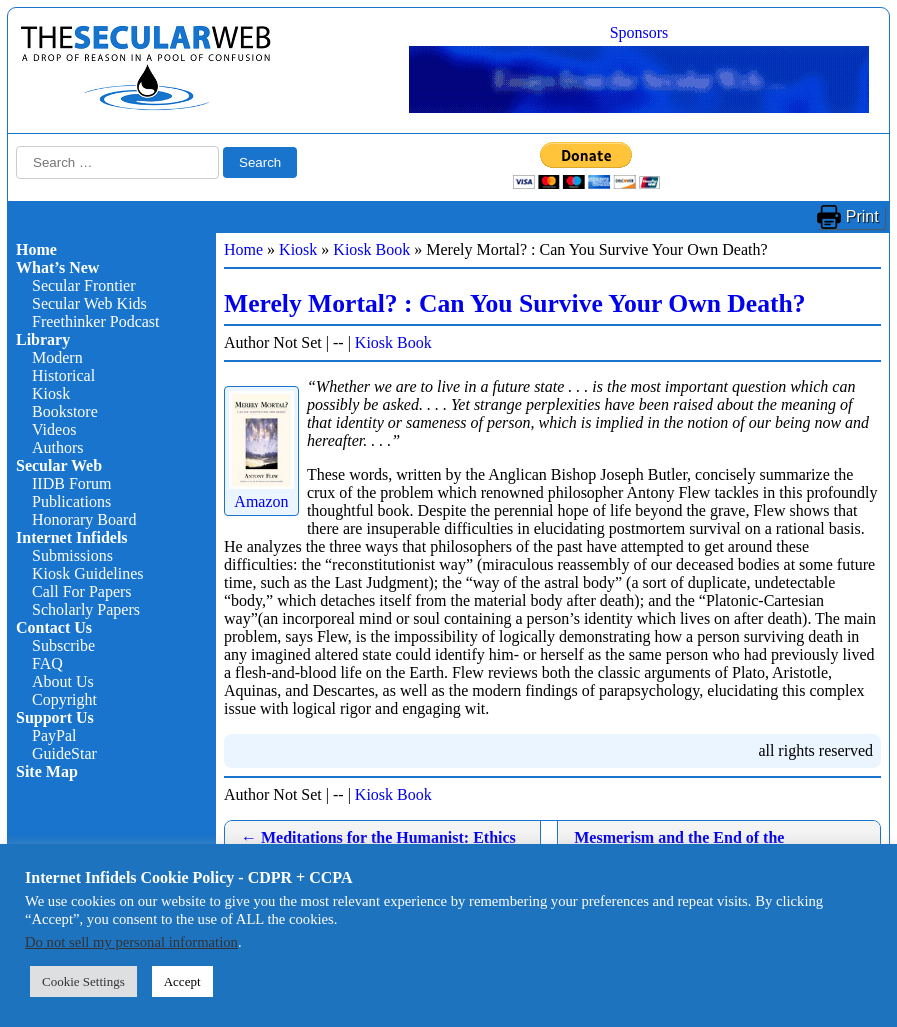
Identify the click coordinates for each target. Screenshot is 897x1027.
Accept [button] (182, 981)
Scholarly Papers (86, 609)
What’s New (57, 267)
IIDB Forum (72, 483)
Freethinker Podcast (96, 321)
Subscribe (63, 645)
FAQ (47, 663)
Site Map (47, 771)
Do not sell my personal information (131, 942)
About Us (63, 681)
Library (43, 339)
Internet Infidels (72, 537)
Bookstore (65, 411)
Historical (63, 375)
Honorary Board (84, 519)
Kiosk (51, 393)
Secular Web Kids (89, 303)
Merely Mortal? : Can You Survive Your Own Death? (515, 303)
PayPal (54, 735)
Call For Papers (82, 591)
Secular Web (59, 465)
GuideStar (64, 753)
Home (36, 249)
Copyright (64, 699)
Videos (54, 429)
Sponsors (639, 32)
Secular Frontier (84, 285)
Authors (58, 447)
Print (862, 216)
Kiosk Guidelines (88, 573)
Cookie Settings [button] (83, 981)
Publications (71, 501)
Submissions (72, 555)
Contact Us (54, 627)
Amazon (261, 492)
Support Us (55, 717)
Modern (57, 357)
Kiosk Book (371, 249)
